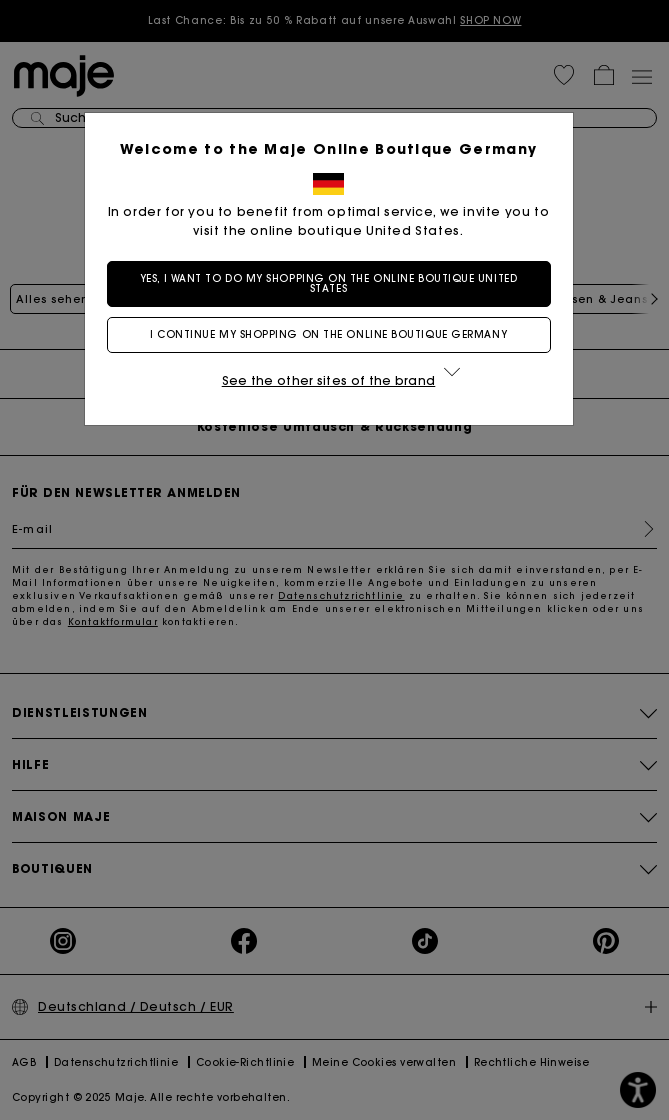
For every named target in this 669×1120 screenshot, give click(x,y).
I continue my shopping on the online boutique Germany (334, 334)
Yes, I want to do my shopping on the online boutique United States (334, 283)
